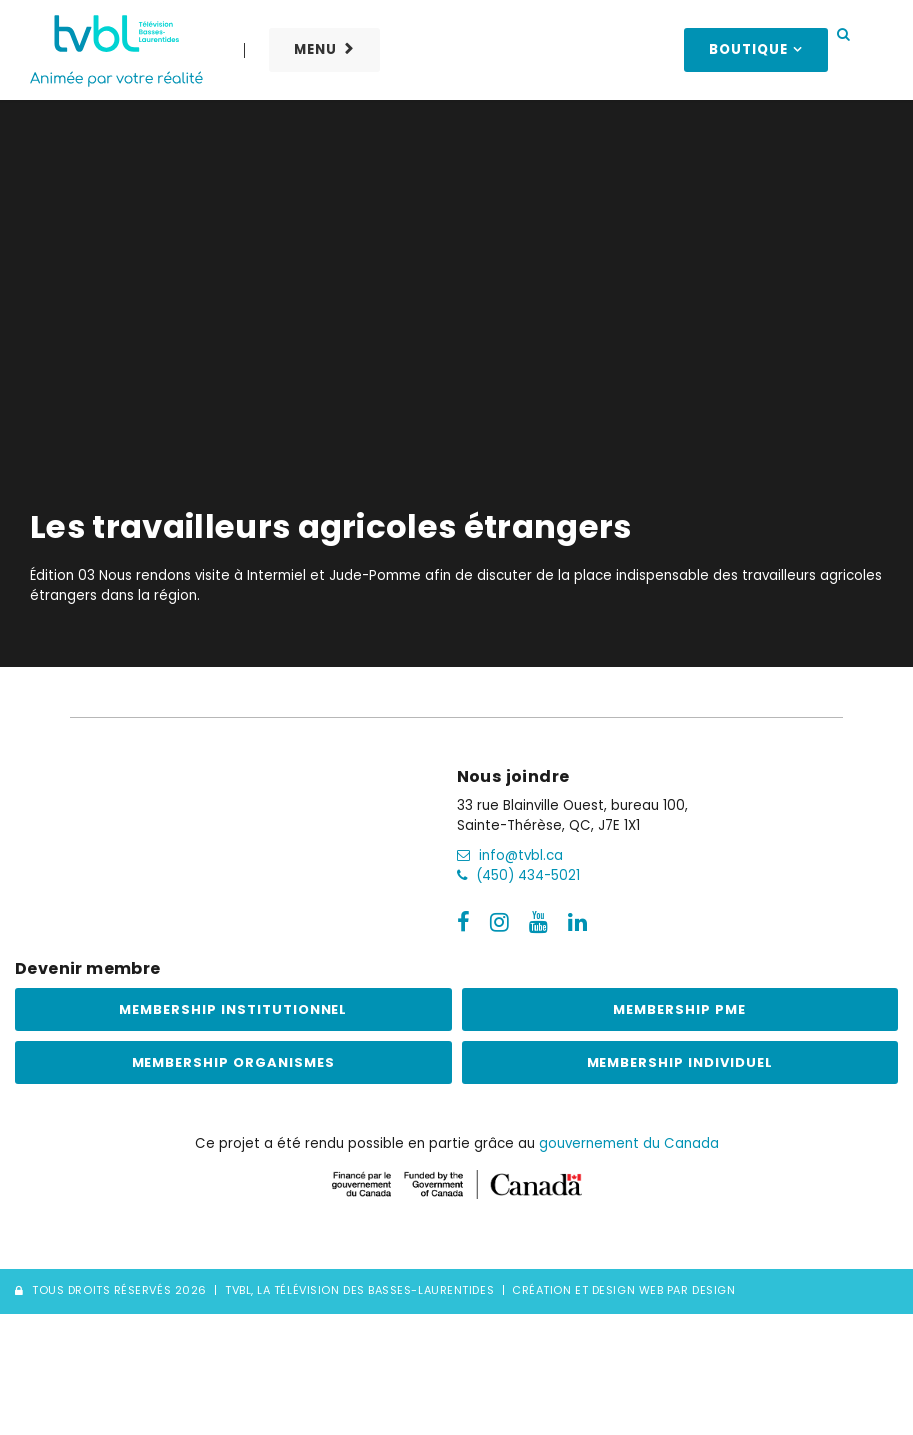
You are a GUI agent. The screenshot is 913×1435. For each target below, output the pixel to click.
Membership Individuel (680, 1062)
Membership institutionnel (233, 1009)
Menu (315, 49)
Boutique (748, 49)
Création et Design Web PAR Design (623, 1291)
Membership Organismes (233, 1062)
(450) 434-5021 (518, 875)
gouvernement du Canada (629, 1143)
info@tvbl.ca (510, 855)
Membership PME (679, 1009)
